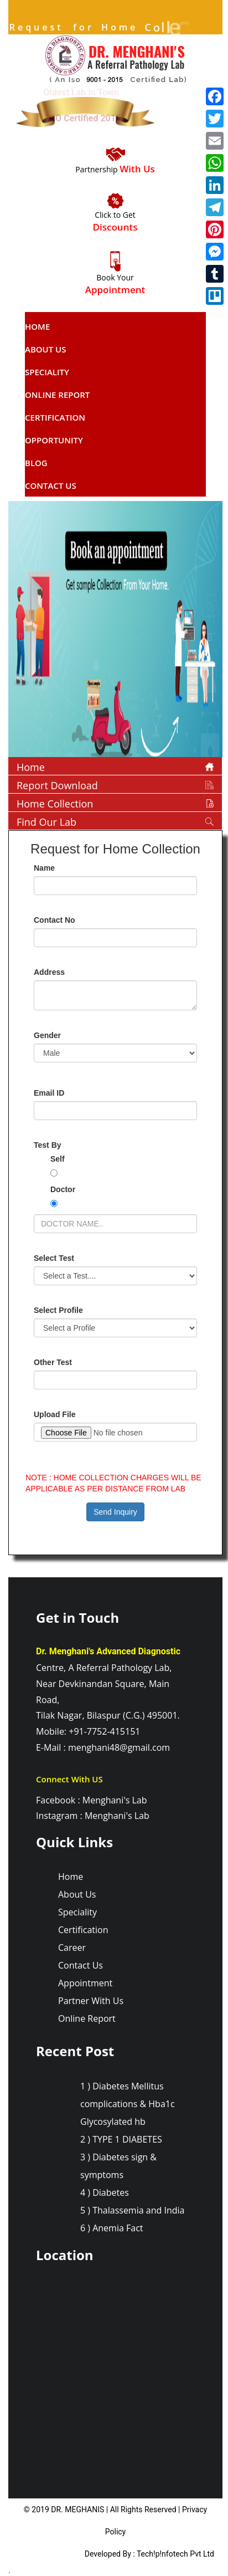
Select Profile (58, 1310)
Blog (36, 462)
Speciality (47, 371)
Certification (55, 417)
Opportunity (54, 440)
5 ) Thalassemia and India (132, 2210)
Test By (47, 1145)
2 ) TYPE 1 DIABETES (121, 2139)
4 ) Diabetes (104, 2192)
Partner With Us (90, 2001)
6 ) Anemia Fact (111, 2228)
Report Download (57, 785)
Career (72, 1947)
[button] (24, 632)
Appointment (85, 1983)
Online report (57, 394)
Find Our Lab (46, 822)
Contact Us (50, 485)
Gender (47, 1035)
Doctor (62, 1189)
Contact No (54, 920)
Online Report (87, 2018)
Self (57, 1158)
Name (44, 867)
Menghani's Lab (114, 1800)
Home (37, 326)
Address (49, 972)
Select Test (54, 1258)
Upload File (54, 1414)
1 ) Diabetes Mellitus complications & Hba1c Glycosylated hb (127, 2104)
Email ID (49, 1092)
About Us (45, 349)
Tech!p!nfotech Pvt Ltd (175, 2553)
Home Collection (55, 803)
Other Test (53, 1362)
